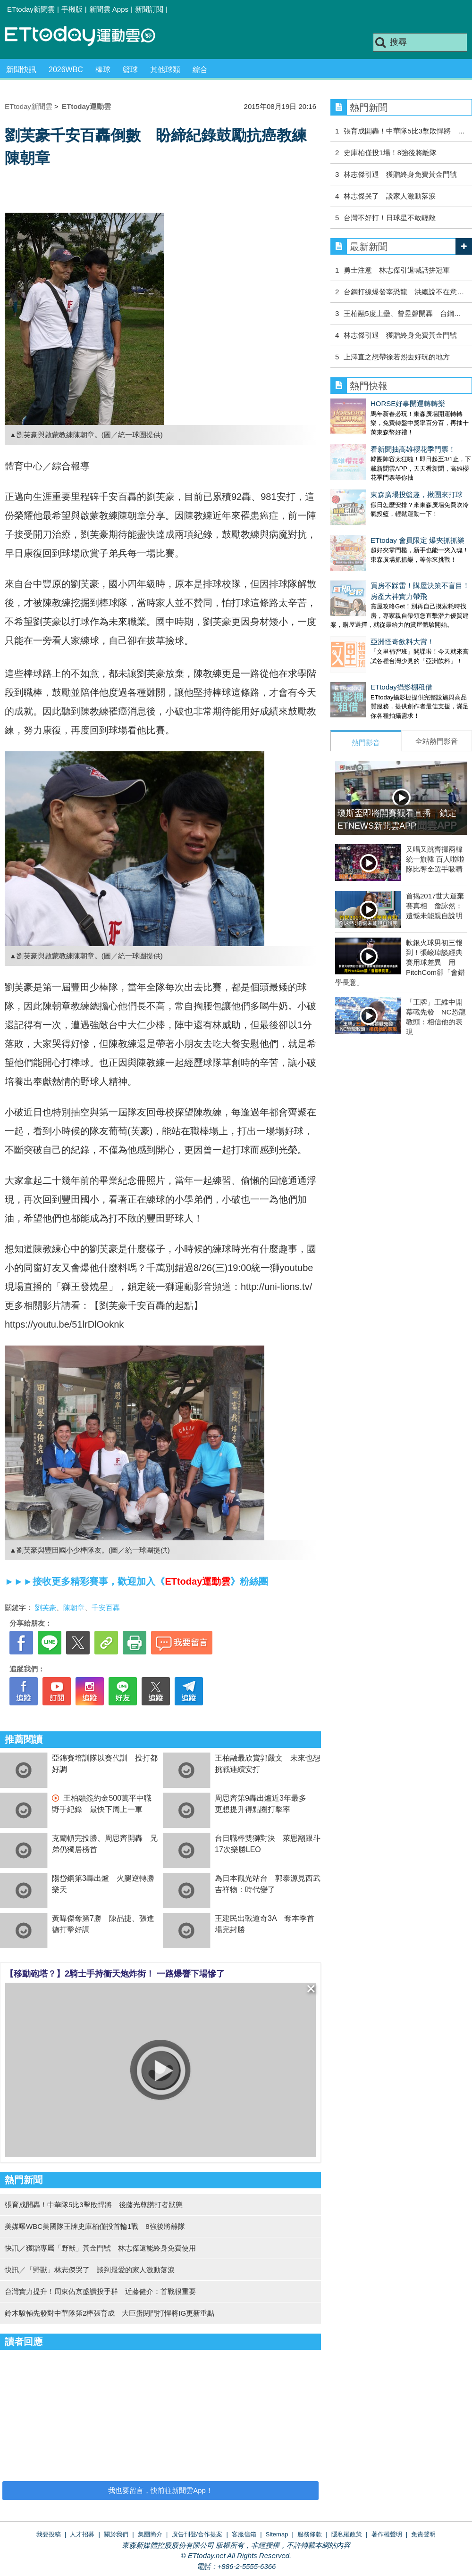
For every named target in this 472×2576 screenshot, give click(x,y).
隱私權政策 (346, 2534)
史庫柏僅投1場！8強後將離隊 (390, 153)
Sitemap (277, 2534)
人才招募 (82, 2534)
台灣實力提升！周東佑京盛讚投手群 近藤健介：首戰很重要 (100, 2291)
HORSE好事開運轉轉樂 (367, 403)
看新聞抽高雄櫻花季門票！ (372, 440)
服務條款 (309, 2534)
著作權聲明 (386, 2534)
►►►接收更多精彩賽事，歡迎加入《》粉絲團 (136, 1581)
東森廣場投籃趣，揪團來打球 (376, 476)
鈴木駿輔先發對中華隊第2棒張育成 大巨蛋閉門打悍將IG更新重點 (109, 2313)
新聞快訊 (21, 70)
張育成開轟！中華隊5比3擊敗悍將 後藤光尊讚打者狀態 (94, 2205)
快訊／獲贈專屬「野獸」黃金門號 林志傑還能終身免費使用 (100, 2248)
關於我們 (116, 2534)
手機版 (72, 9)
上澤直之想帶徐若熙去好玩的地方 (397, 357)
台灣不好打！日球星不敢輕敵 (390, 218)
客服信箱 (244, 2534)
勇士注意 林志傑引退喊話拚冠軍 (397, 270)
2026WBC (66, 70)
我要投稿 (48, 2534)
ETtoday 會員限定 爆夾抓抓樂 (377, 512)
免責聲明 (423, 2534)
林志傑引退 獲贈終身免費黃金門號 (400, 174)
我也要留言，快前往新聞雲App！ (160, 2490)
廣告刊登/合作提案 (197, 2534)
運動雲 (87, 36)
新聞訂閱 (149, 9)
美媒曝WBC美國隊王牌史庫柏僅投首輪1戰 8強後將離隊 (95, 2226)
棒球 (102, 70)
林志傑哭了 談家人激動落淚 (390, 196)
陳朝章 (73, 1608)
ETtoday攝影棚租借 (361, 640)
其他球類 (165, 70)
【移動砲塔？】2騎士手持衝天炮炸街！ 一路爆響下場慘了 (115, 1973)
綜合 (200, 70)
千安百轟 (106, 1608)
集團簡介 (150, 2534)
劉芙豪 (45, 1608)
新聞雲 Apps (108, 9)
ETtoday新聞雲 (31, 9)
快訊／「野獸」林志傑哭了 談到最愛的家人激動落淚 (90, 2270)
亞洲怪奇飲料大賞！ (362, 604)
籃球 (130, 70)
